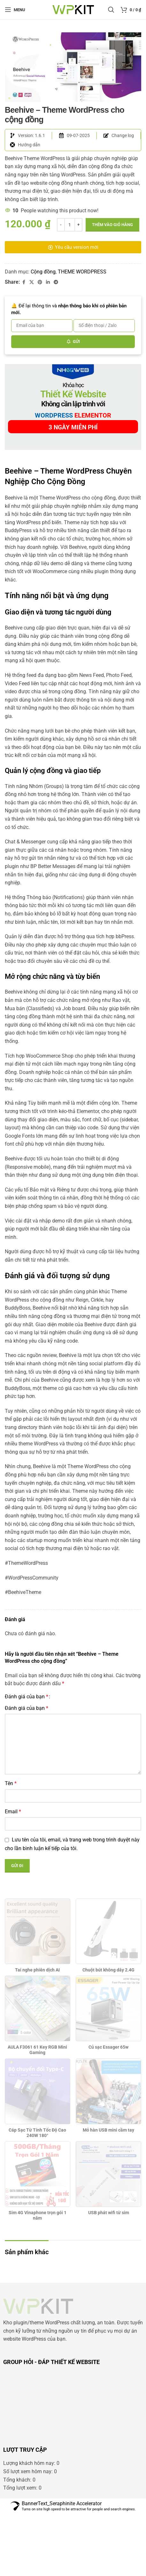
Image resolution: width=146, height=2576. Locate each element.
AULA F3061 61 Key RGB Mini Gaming (37, 2112)
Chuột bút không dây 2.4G (108, 2032)
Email (13, 1874)
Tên (11, 1846)
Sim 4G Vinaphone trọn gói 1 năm (37, 2277)
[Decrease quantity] (61, 225)
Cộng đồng (43, 272)
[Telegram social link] (56, 282)
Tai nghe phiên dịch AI (37, 2032)
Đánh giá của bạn (26, 1758)
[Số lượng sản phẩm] (69, 225)
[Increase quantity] (78, 225)
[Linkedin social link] (48, 282)
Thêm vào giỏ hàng (112, 224)
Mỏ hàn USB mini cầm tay (108, 2192)
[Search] (111, 9)
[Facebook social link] (23, 282)
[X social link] (31, 282)
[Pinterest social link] (40, 282)
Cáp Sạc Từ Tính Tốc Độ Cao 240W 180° (37, 2195)
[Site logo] (73, 9)
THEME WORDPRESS (82, 272)
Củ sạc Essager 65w (108, 2109)
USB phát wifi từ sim (108, 2275)
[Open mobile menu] (15, 9)
